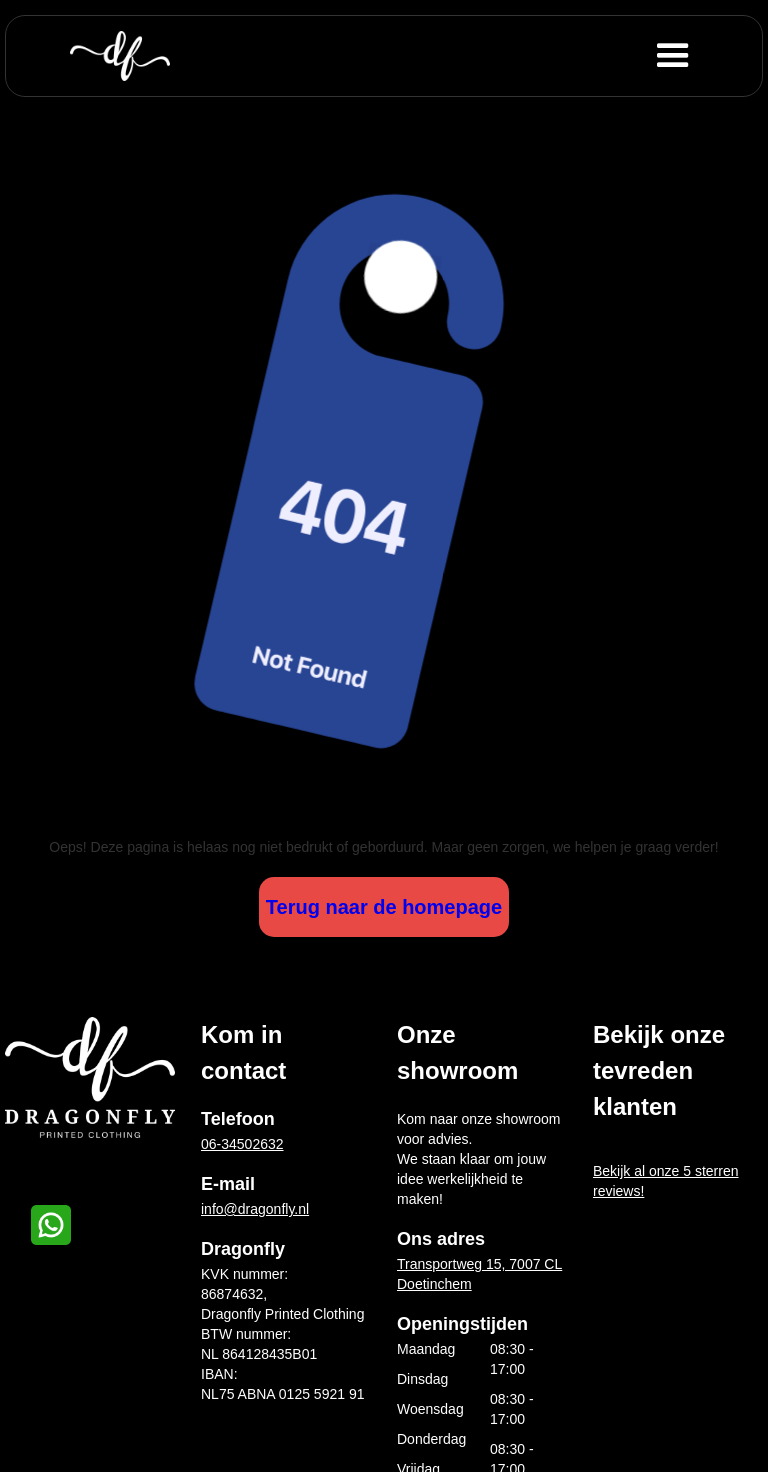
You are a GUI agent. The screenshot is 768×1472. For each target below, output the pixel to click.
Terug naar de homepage (384, 907)
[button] (705, 56)
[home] (120, 56)
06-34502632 (242, 1144)
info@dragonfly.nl (255, 1209)
